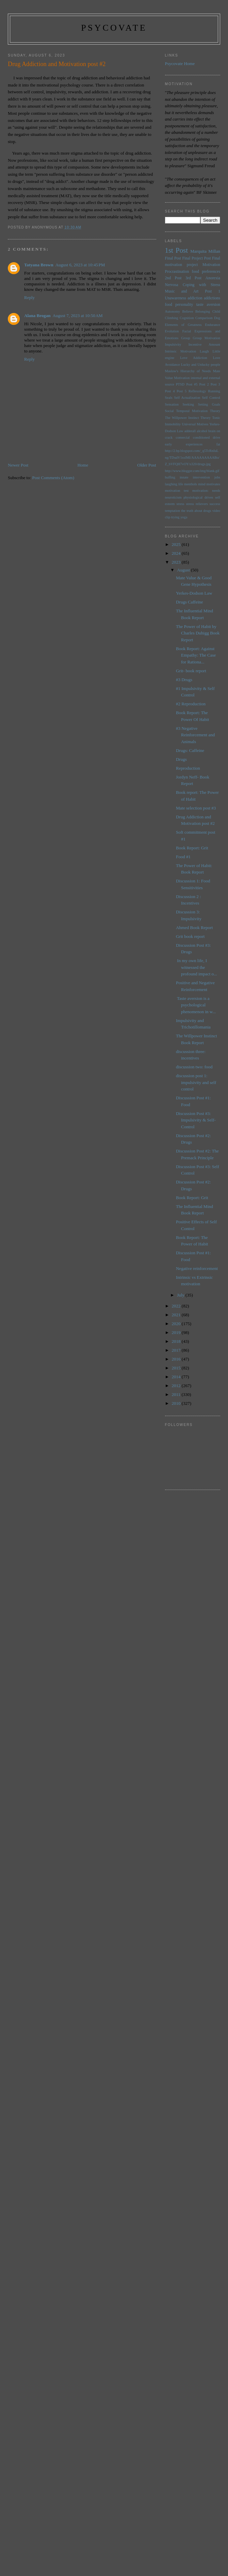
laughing (171, 484)
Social (169, 411)
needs (216, 490)
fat (218, 444)
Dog (217, 318)
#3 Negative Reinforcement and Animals (195, 735)
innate (184, 477)
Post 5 (181, 391)
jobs (217, 477)
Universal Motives (195, 424)
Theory (205, 418)
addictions (212, 298)
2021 (177, 1314)
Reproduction (188, 768)
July (181, 1295)
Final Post (173, 258)
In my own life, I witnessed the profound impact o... (196, 967)
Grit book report (190, 936)
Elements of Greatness (183, 325)
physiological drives (198, 497)
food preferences (206, 271)
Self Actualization (187, 397)
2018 (177, 1341)
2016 (177, 1359)
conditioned (201, 437)
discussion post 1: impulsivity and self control (196, 1082)
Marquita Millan (205, 251)
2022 (177, 1305)
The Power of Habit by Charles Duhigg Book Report (197, 633)
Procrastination (177, 271)
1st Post (176, 250)
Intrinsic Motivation (180, 351)
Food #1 (183, 856)
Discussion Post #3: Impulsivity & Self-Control (196, 1120)
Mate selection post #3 (196, 808)
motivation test (177, 490)
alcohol (202, 431)
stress (180, 504)
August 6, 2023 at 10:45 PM (80, 264)
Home (82, 465)
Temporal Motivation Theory (198, 411)
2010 (177, 1403)
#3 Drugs (184, 679)
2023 (177, 562)
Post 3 (215, 384)
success (215, 504)
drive (216, 437)
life (180, 484)
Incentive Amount (204, 344)
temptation (172, 511)
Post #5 (191, 384)
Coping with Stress (201, 285)
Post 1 (212, 291)
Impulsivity (173, 344)
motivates (213, 484)
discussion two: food (194, 1066)
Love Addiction (193, 358)
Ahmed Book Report (194, 927)
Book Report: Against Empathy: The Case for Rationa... (196, 655)
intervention (201, 477)
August (184, 569)
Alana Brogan (37, 315)
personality (184, 304)
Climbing (171, 318)
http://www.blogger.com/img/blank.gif (192, 471)
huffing (170, 477)
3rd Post (193, 278)
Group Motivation (206, 338)
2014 (177, 1376)
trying (175, 517)
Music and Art (182, 291)
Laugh (204, 351)
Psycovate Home (180, 63)
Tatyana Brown (38, 264)
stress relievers (197, 504)
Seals (169, 397)
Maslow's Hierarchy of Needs (188, 371)
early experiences (184, 444)
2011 (177, 1394)
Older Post (146, 465)
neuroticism (173, 497)
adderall (190, 431)
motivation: (200, 490)
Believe (187, 311)
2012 (177, 1385)
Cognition (187, 318)
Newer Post (18, 465)
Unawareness (175, 298)
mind (201, 484)
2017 (177, 1350)
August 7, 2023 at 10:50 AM (77, 315)
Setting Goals (209, 404)
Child (216, 311)
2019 (177, 1332)
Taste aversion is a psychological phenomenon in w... (196, 1005)
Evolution (172, 331)
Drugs (181, 759)
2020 (177, 1323)
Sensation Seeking (179, 404)
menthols (190, 484)
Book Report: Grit (192, 847)
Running (214, 391)
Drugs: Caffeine (190, 750)
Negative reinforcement (197, 1268)
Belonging (202, 311)
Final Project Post (196, 258)
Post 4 (170, 391)
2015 (177, 1367)
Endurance (212, 325)
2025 (177, 544)
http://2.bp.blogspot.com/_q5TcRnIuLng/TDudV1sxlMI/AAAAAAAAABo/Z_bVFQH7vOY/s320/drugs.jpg (192, 457)
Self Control (211, 397)
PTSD (180, 384)
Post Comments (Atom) (53, 477)
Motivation (211, 265)
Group (185, 338)
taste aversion (208, 304)
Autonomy (172, 311)
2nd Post (173, 278)
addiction (195, 298)
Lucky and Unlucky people (200, 364)
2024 (177, 553)
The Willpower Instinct (182, 418)
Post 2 (204, 384)
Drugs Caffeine (189, 601)
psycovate (114, 28)
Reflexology (197, 391)
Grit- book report (191, 670)
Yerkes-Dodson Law (194, 593)
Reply (29, 297)
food (168, 304)
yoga (183, 517)
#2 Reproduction (191, 703)
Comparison (204, 318)
